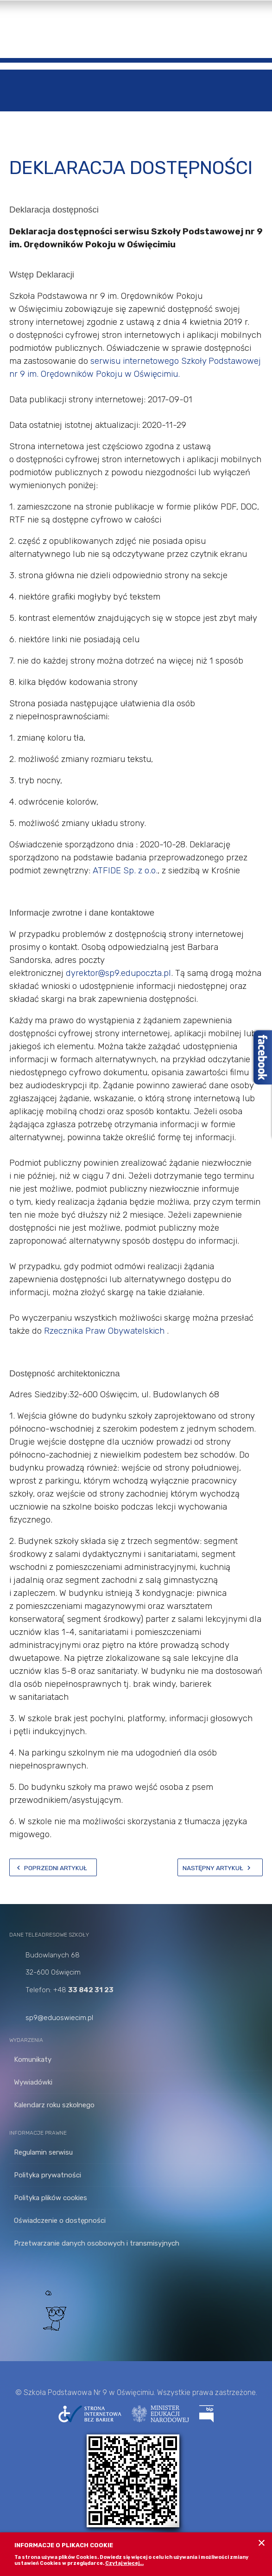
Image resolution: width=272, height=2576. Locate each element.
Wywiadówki (33, 2082)
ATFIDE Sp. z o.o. (125, 870)
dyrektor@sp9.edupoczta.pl (118, 973)
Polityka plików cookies (50, 2198)
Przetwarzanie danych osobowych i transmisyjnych (96, 2243)
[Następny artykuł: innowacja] (220, 1867)
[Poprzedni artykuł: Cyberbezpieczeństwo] (53, 1867)
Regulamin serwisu (43, 2152)
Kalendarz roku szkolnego (54, 2105)
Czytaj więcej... (124, 2563)
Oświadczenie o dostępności (60, 2220)
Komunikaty (32, 2059)
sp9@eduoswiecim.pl (59, 2018)
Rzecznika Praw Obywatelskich (105, 1331)
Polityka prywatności (47, 2175)
